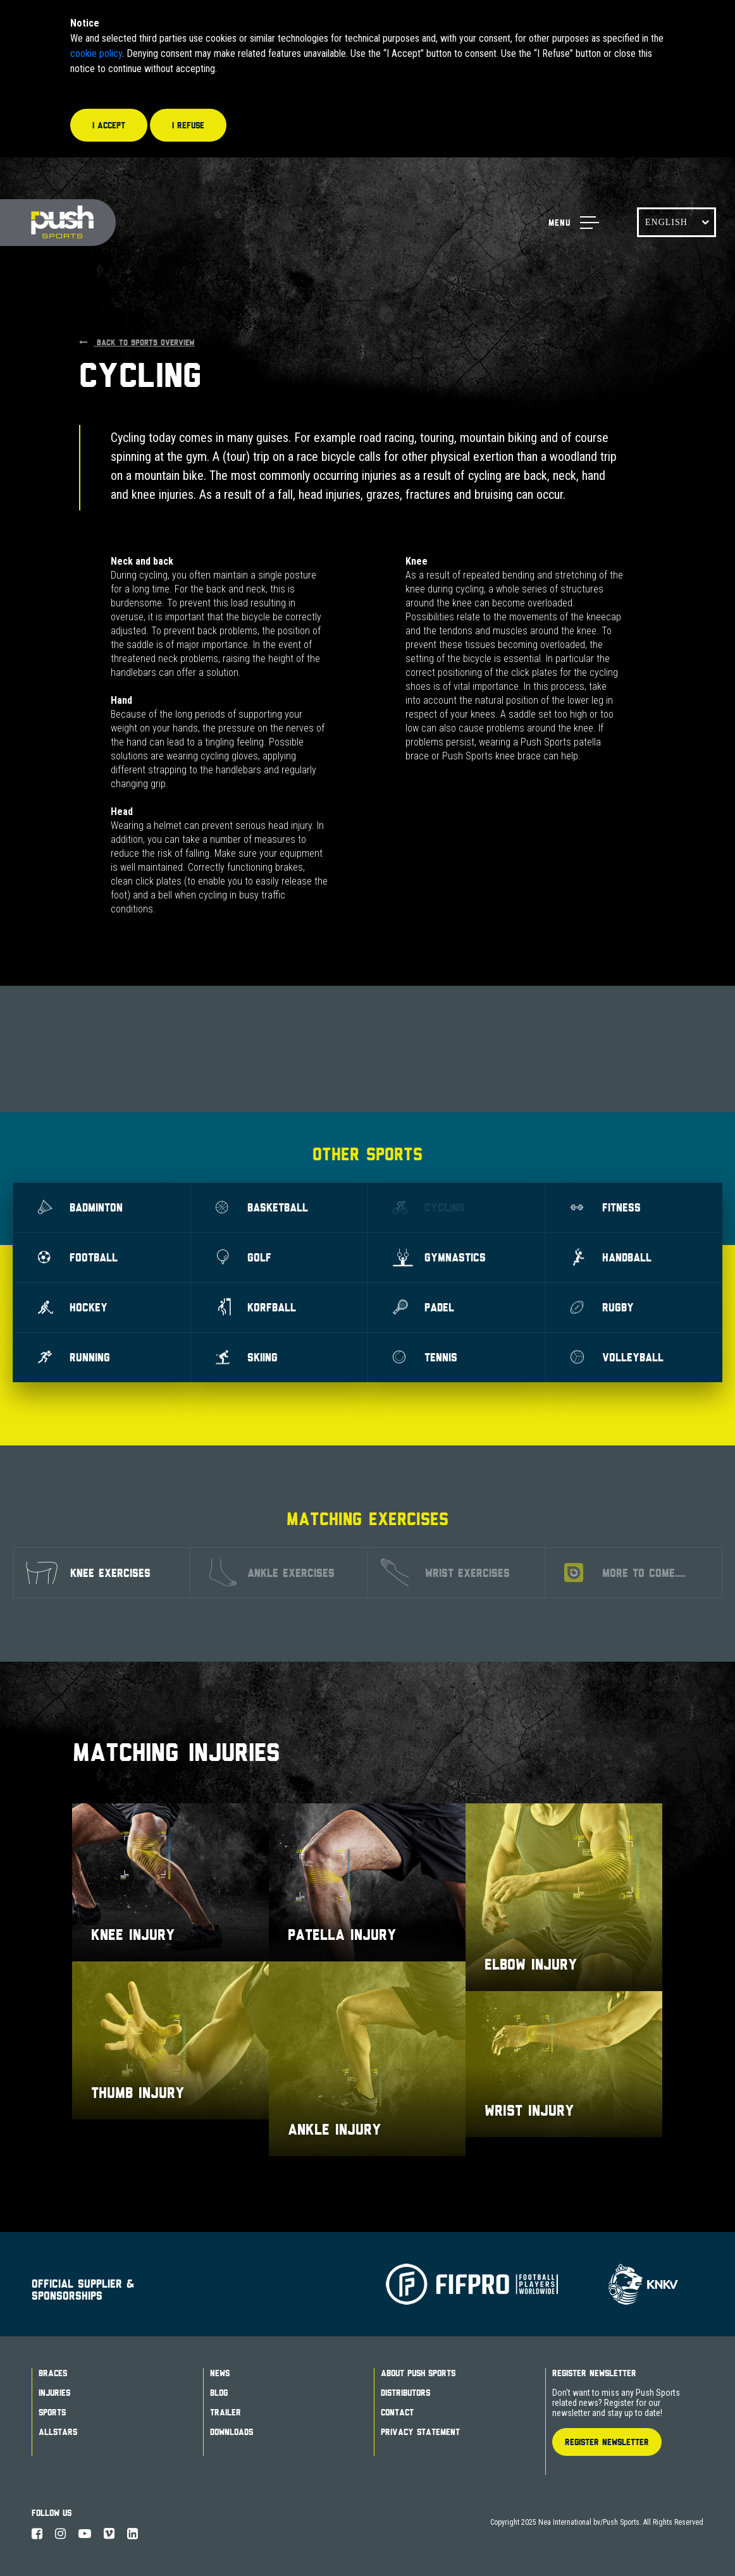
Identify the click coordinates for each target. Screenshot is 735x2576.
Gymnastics (439, 1257)
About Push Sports (418, 2373)
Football (78, 1257)
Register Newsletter (594, 2373)
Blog (219, 2393)
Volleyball (617, 1357)
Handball (611, 1257)
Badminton (80, 1207)
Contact (397, 2412)
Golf (243, 1257)
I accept (108, 125)
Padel (423, 1307)
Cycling (429, 1207)
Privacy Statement (420, 2432)
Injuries (54, 2393)
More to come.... (624, 1572)
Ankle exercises (272, 1572)
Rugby (602, 1307)
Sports (52, 2412)
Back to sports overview (137, 342)
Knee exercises (88, 1572)
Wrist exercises (445, 1572)
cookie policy (96, 53)
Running (74, 1357)
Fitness (606, 1207)
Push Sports (58, 223)
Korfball (256, 1307)
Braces (53, 2373)
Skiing (247, 1357)
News (220, 2373)
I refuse (188, 125)
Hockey (73, 1307)
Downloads (231, 2432)
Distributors (405, 2393)
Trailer (225, 2412)
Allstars (58, 2432)
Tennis (425, 1357)
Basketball (262, 1207)
